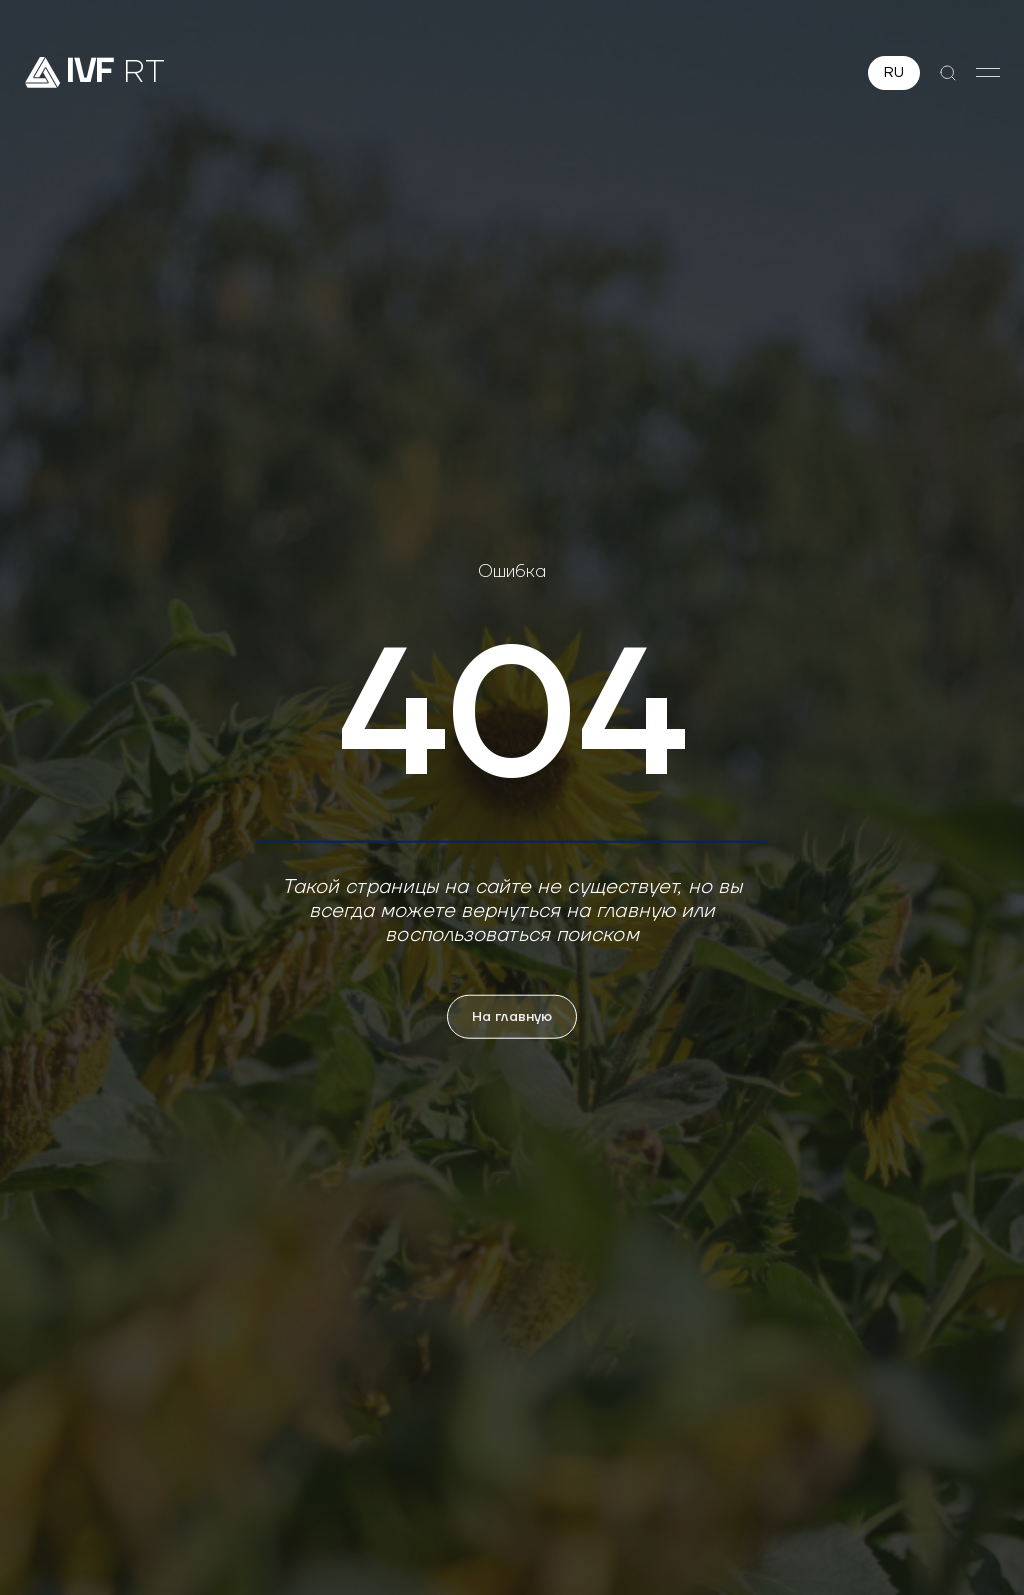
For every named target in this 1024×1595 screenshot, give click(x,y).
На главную (512, 1017)
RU (894, 73)
